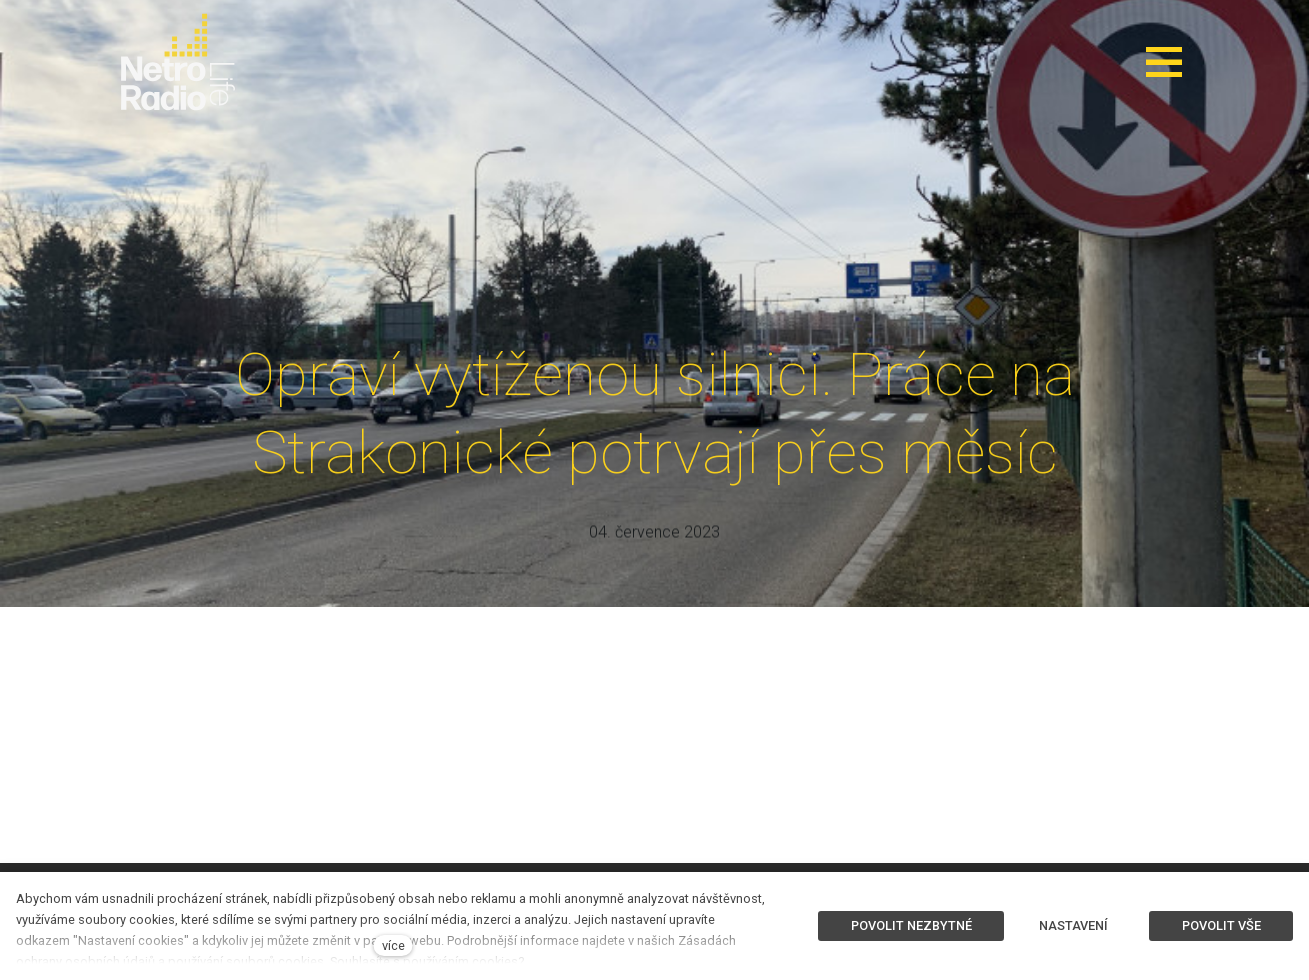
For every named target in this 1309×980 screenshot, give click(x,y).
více (393, 945)
